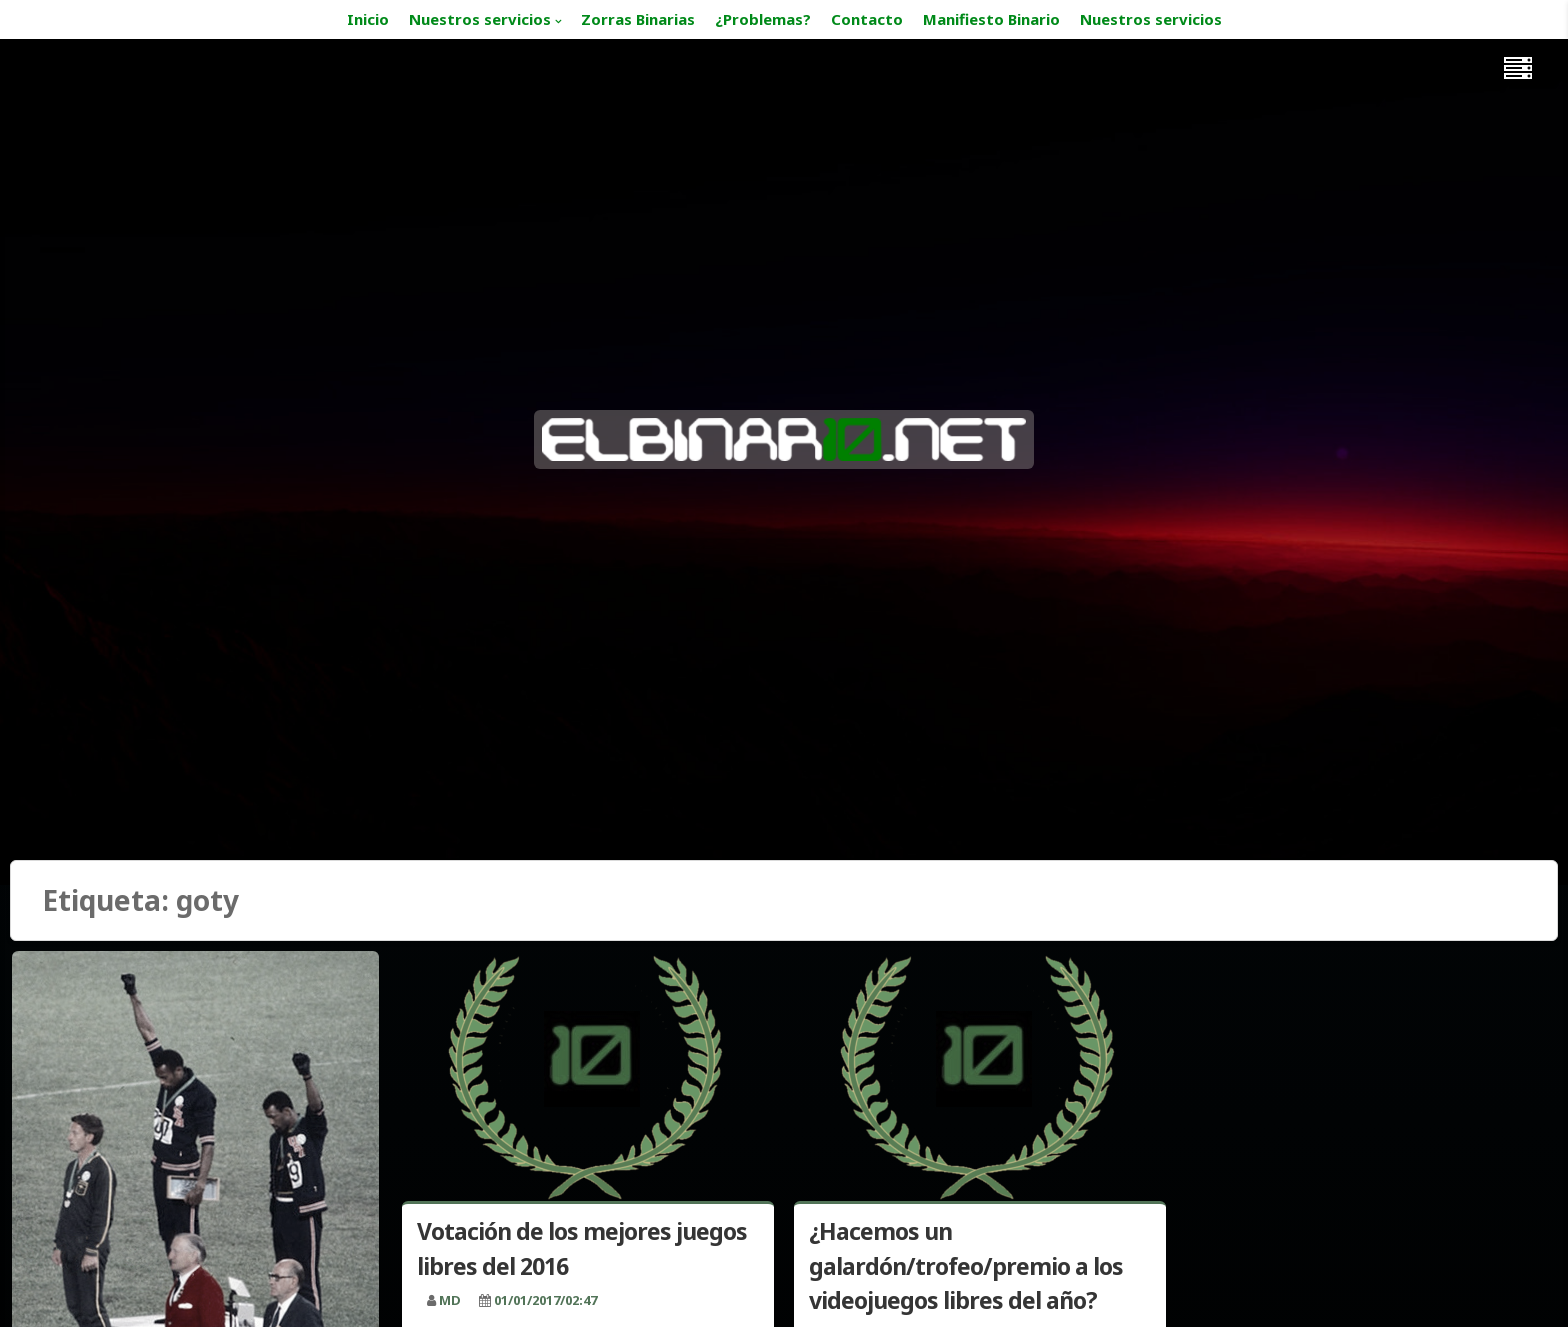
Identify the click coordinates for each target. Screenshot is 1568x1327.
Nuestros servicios (480, 19)
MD (450, 1300)
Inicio (368, 19)
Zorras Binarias (638, 19)
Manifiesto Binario (991, 19)
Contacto (867, 19)
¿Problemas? (763, 19)
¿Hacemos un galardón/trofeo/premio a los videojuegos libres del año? (966, 1265)
